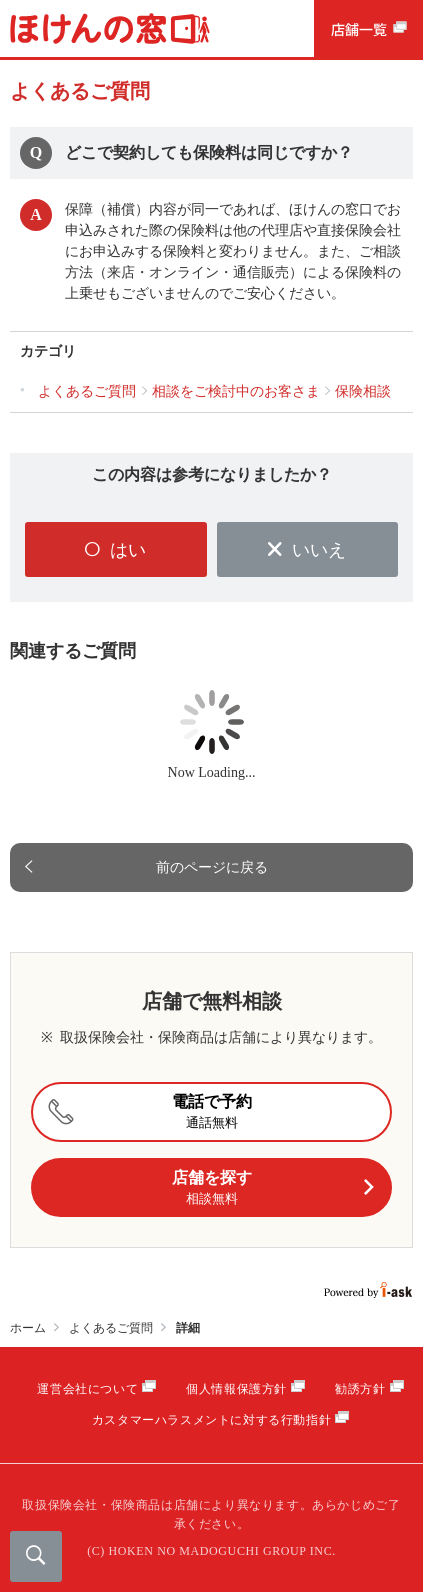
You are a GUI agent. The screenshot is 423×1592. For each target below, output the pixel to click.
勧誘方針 (360, 1389)
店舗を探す (273, 1188)
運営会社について (87, 1389)
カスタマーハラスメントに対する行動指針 (211, 1420)
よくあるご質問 (111, 1328)
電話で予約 (146, 1112)
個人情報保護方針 (236, 1389)
